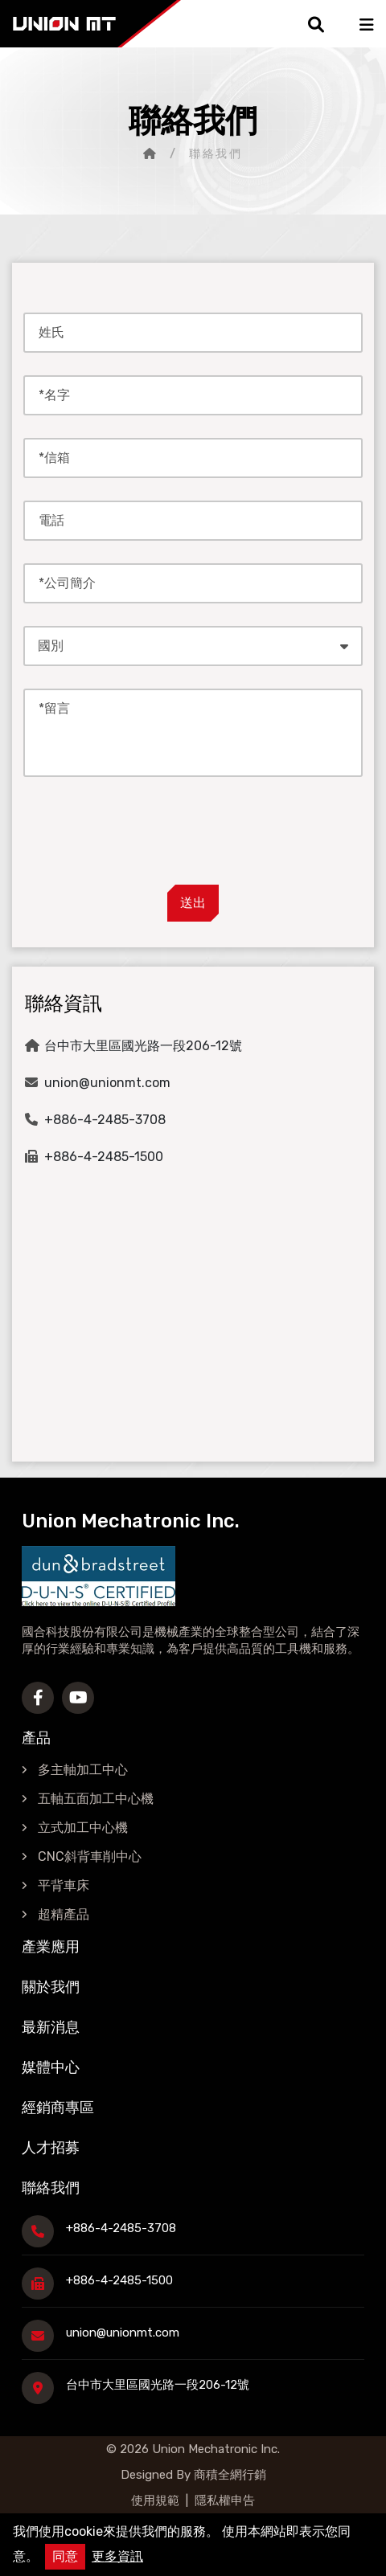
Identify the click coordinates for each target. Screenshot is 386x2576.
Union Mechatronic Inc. (216, 2449)
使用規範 (155, 2500)
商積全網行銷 (228, 2475)
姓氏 (51, 332)
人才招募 (51, 2148)
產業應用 (51, 1947)
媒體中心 (51, 2067)
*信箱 (54, 457)
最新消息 (51, 2027)
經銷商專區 (58, 2107)
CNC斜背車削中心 (90, 1856)
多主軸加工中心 (83, 1769)
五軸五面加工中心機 (96, 1798)
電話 (51, 520)
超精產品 (63, 1914)
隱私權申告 (225, 2500)
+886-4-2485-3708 (105, 1119)
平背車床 (63, 1885)
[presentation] (193, 834)
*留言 (54, 708)
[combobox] (193, 646)
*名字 (54, 395)
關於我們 (51, 1987)
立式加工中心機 (83, 1827)
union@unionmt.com (107, 1082)
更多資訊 (117, 2556)
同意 (65, 2556)
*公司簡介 (67, 583)
